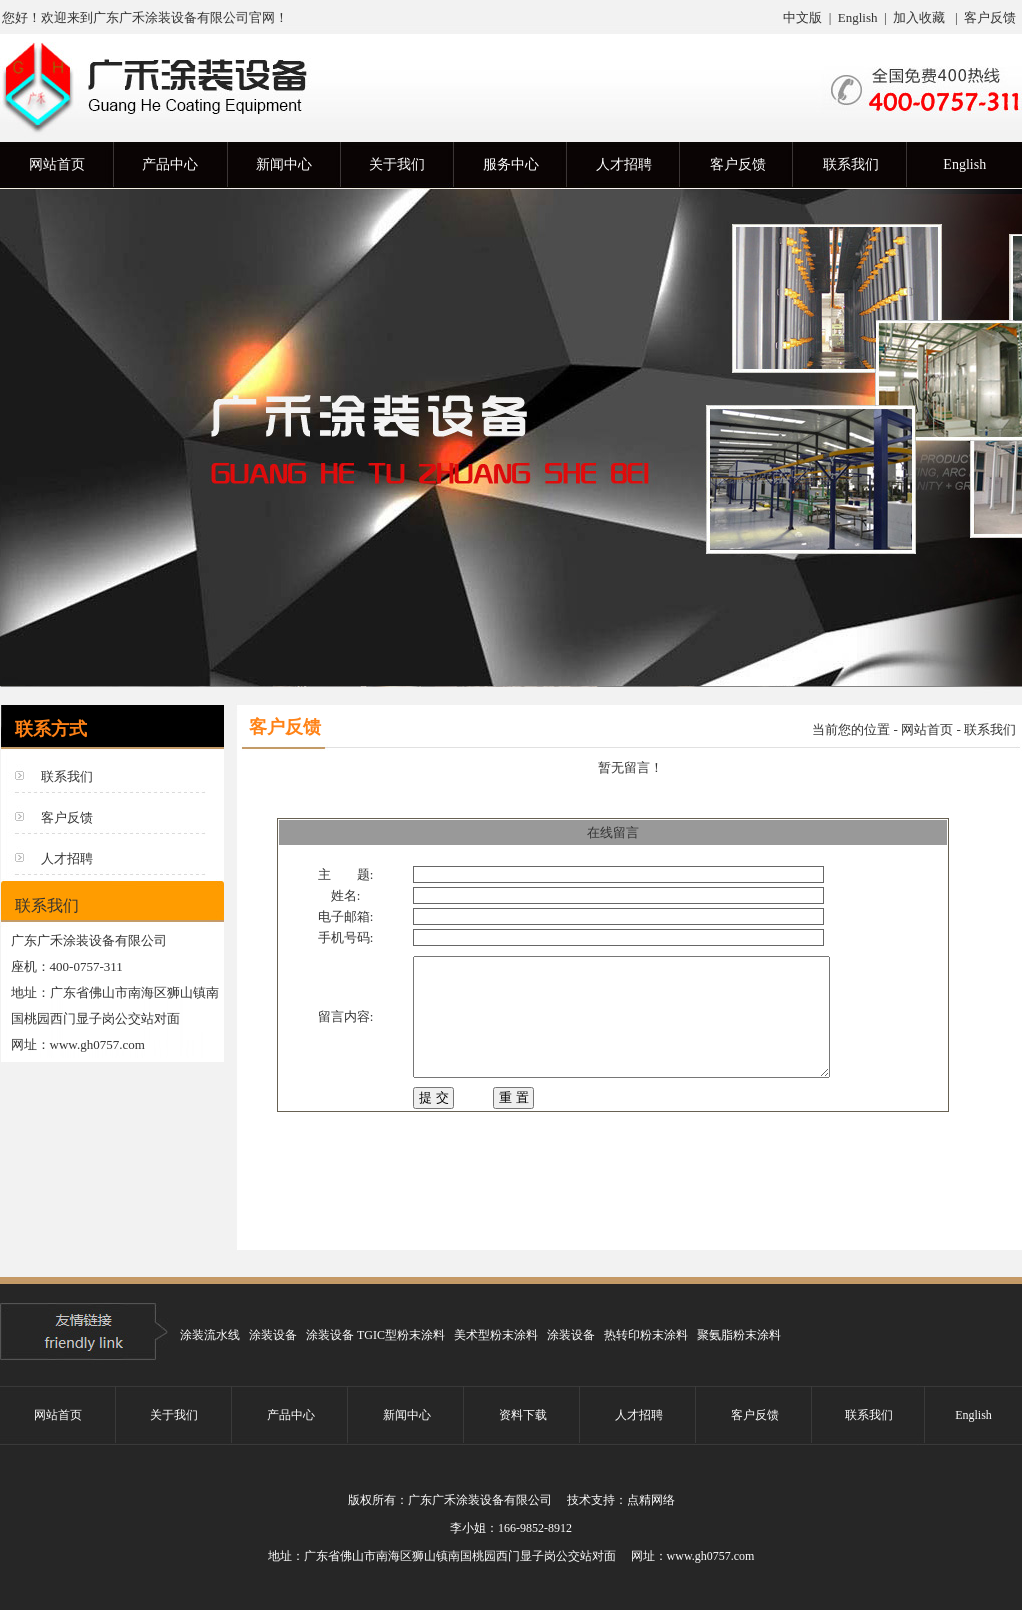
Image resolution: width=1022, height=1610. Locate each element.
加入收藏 (919, 17)
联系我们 (67, 776)
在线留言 (613, 832)
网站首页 (927, 729)
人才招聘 (67, 858)
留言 (331, 1012)
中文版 (802, 17)
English (856, 17)
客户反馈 (990, 17)
